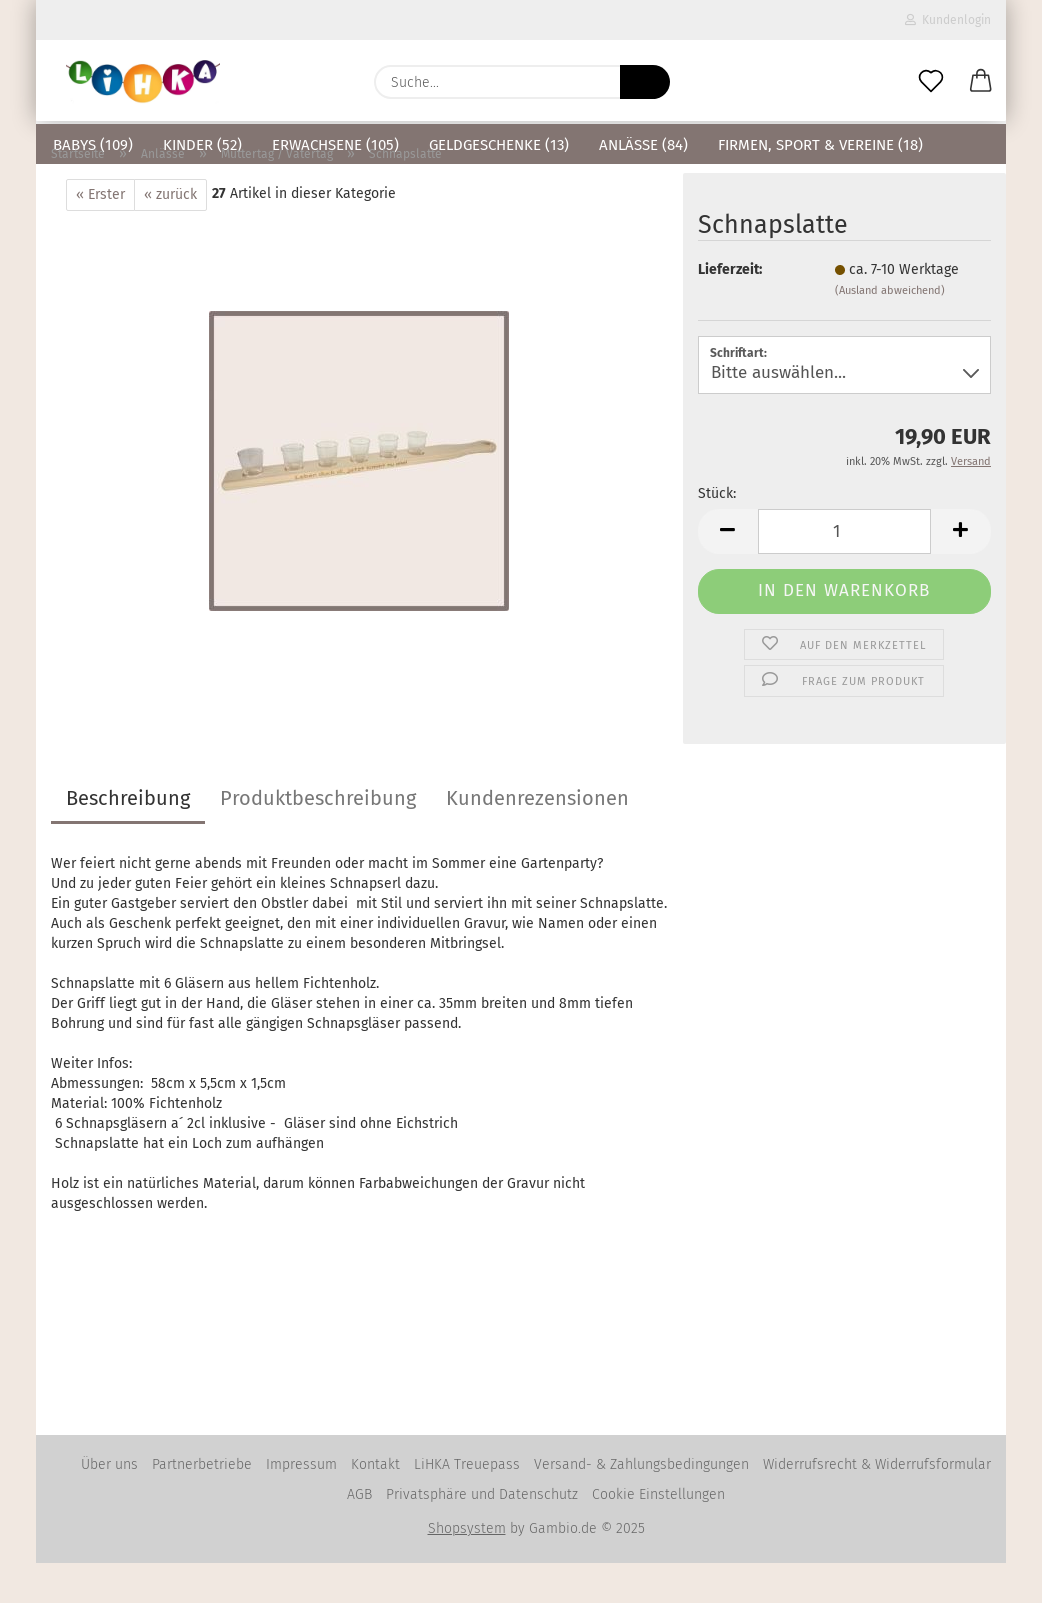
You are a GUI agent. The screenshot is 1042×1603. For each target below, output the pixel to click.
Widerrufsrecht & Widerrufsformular (877, 1504)
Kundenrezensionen (537, 838)
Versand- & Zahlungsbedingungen (641, 1504)
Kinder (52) (202, 145)
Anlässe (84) (643, 145)
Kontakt (375, 1504)
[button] (981, 82)
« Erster (100, 234)
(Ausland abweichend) (890, 330)
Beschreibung (128, 838)
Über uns (109, 1504)
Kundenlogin (948, 20)
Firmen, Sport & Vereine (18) (820, 145)
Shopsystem (467, 1568)
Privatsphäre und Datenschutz (482, 1534)
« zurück (170, 234)
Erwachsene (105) (335, 145)
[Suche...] (645, 82)
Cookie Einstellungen (658, 1534)
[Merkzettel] (931, 82)
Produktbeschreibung (318, 838)
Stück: (717, 533)
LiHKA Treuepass (467, 1504)
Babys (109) (93, 145)
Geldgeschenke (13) (499, 145)
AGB (359, 1534)
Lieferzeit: (730, 309)
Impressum (301, 1504)
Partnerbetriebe (202, 1504)
